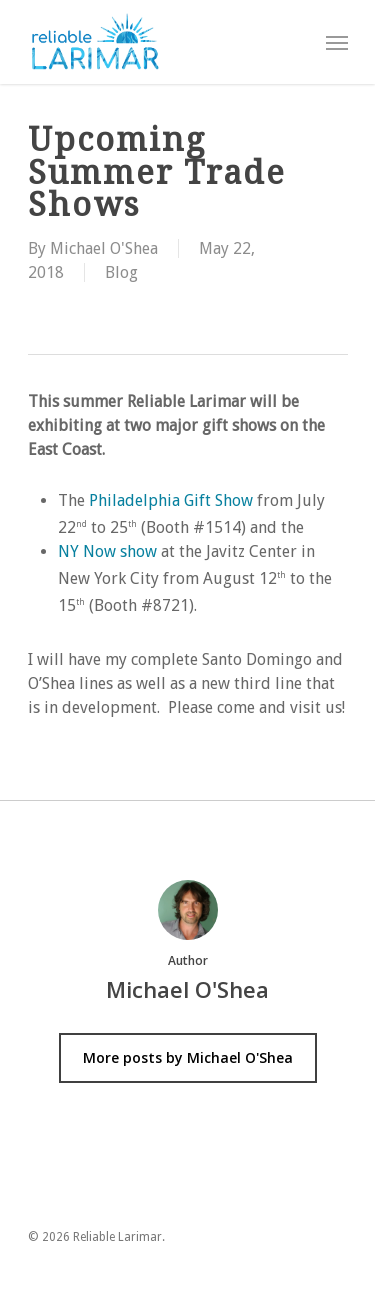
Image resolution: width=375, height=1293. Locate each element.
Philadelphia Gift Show (171, 500)
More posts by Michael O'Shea (188, 1057)
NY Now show (107, 551)
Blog (121, 272)
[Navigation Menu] (337, 42)
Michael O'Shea (104, 248)
